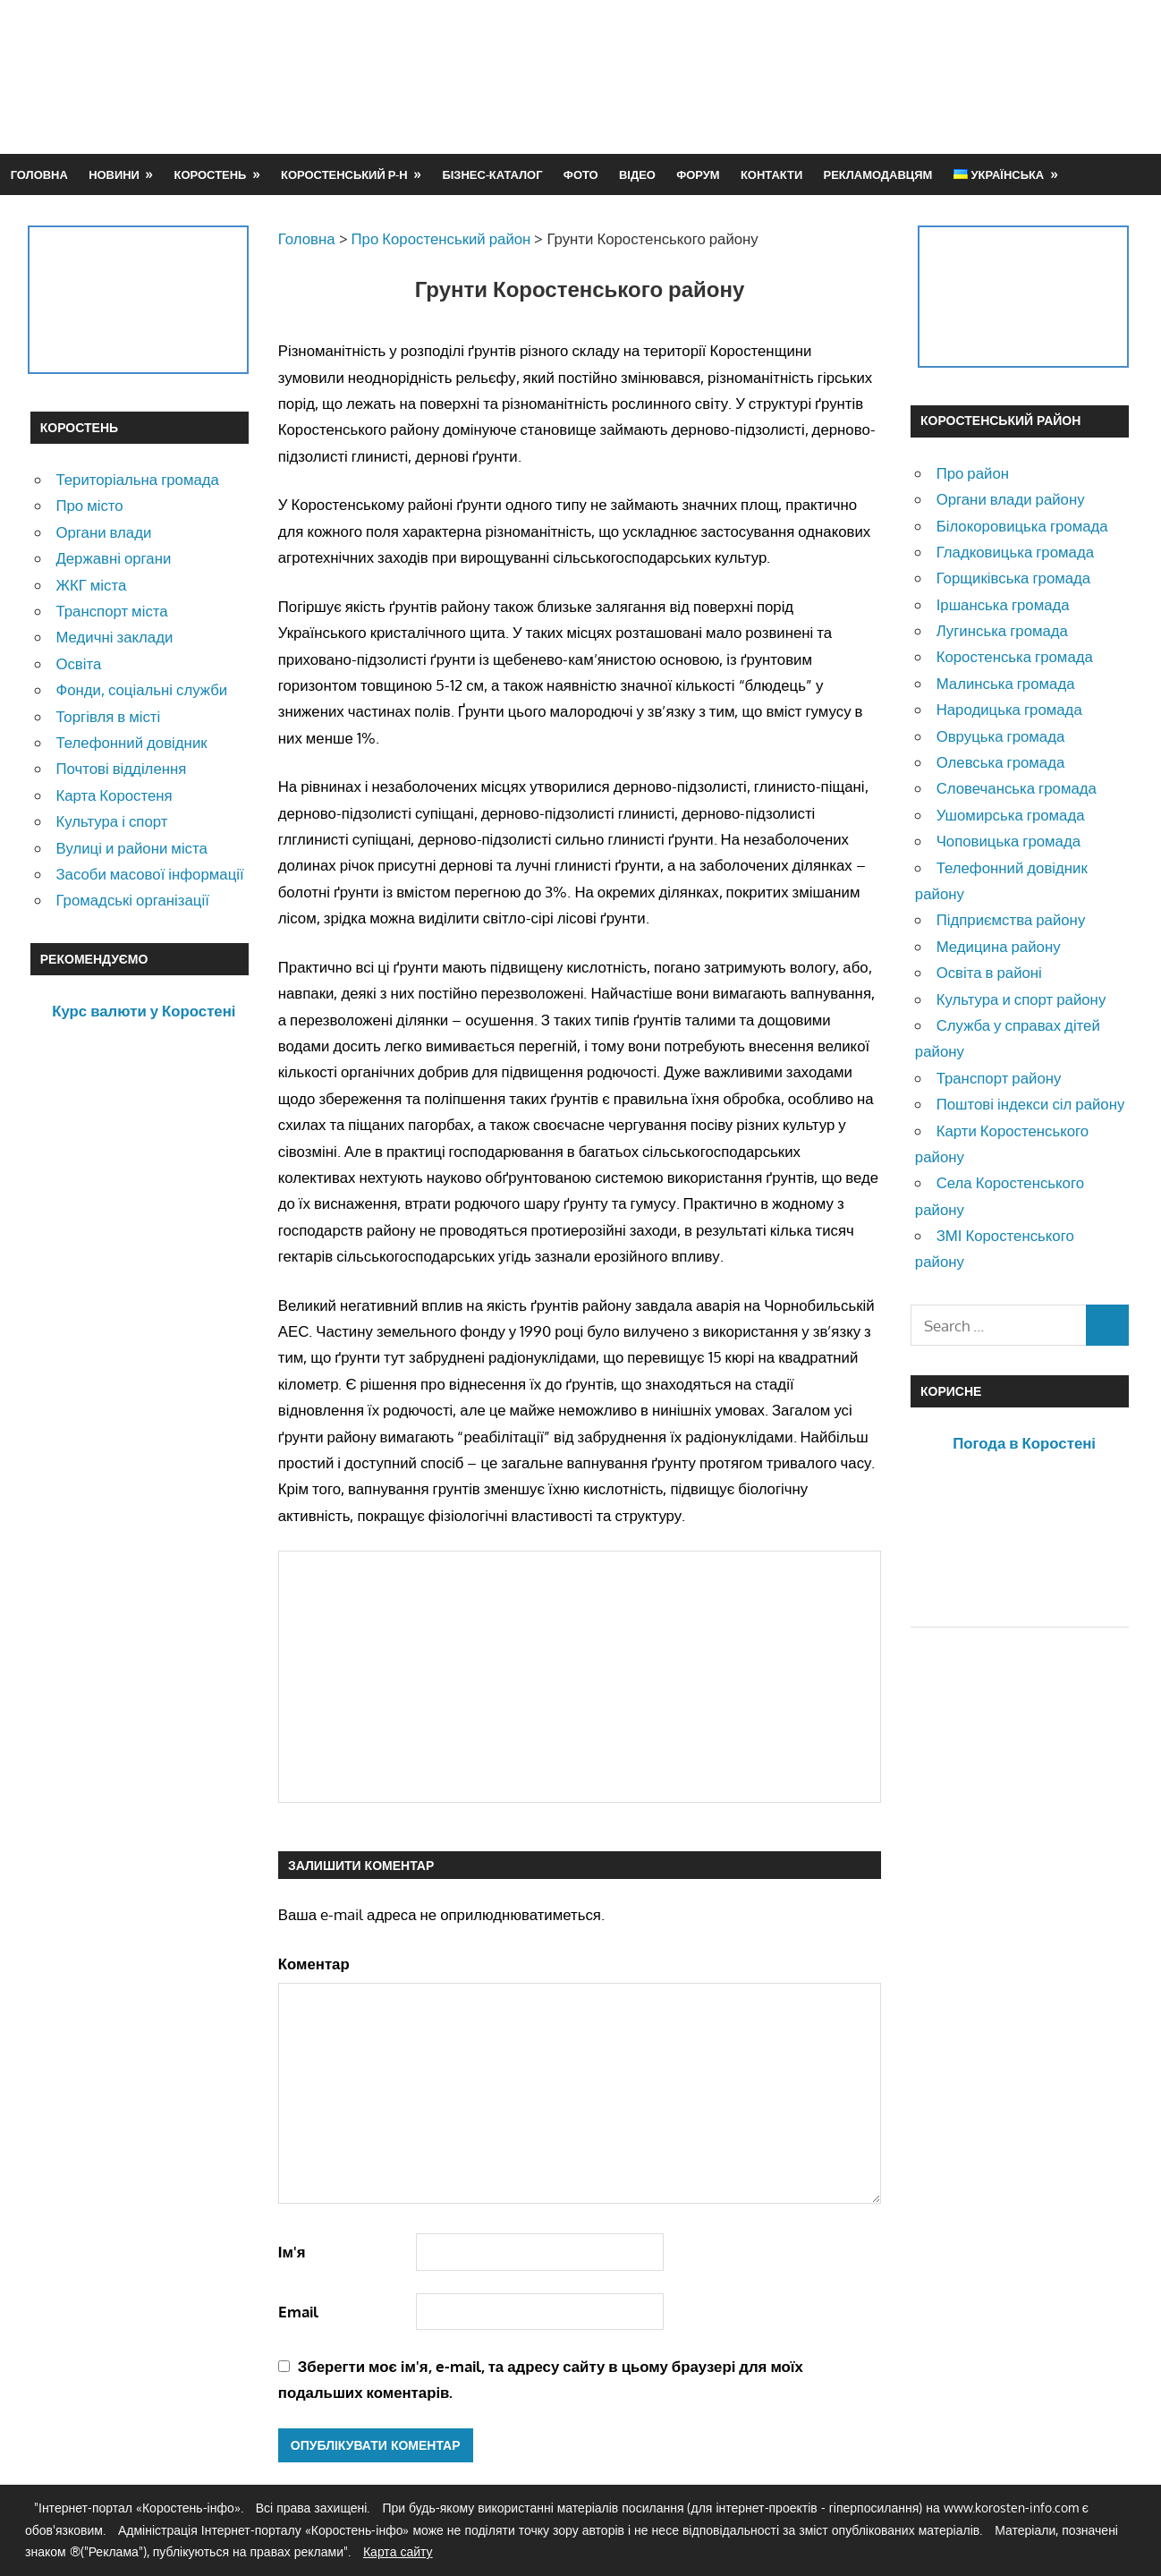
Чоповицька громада (1008, 840)
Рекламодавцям (878, 174)
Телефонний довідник (131, 742)
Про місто (89, 505)
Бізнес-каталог (492, 174)
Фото (581, 174)
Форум (697, 174)
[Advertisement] (805, 76)
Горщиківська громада (1013, 577)
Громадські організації (131, 899)
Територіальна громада (137, 479)
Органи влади (103, 532)
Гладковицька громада (1015, 551)
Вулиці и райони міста (131, 847)
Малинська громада (1005, 683)
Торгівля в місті (107, 716)
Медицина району (998, 946)
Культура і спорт (111, 821)
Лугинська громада (1002, 630)
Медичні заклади (114, 636)
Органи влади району (1010, 498)
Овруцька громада (1000, 736)
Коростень (210, 174)
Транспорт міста (111, 610)
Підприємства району (1011, 919)
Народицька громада (1009, 709)
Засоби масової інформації (149, 873)
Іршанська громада (1003, 604)
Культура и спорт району (1021, 999)
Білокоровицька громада (1022, 525)
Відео (637, 174)
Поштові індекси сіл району (1030, 1103)
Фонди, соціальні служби (141, 689)
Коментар (314, 1963)
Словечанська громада (1016, 787)
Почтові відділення (120, 768)
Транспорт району (999, 1077)
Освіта (78, 663)
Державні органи (113, 557)
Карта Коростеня (113, 795)
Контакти (771, 174)
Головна (39, 174)
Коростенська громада (1014, 656)
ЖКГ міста (90, 584)
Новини (114, 174)
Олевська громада (1000, 761)
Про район (972, 472)
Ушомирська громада (1010, 814)
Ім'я (292, 2251)
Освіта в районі (989, 972)
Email (298, 2311)
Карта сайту (398, 2551)
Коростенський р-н (344, 174)
